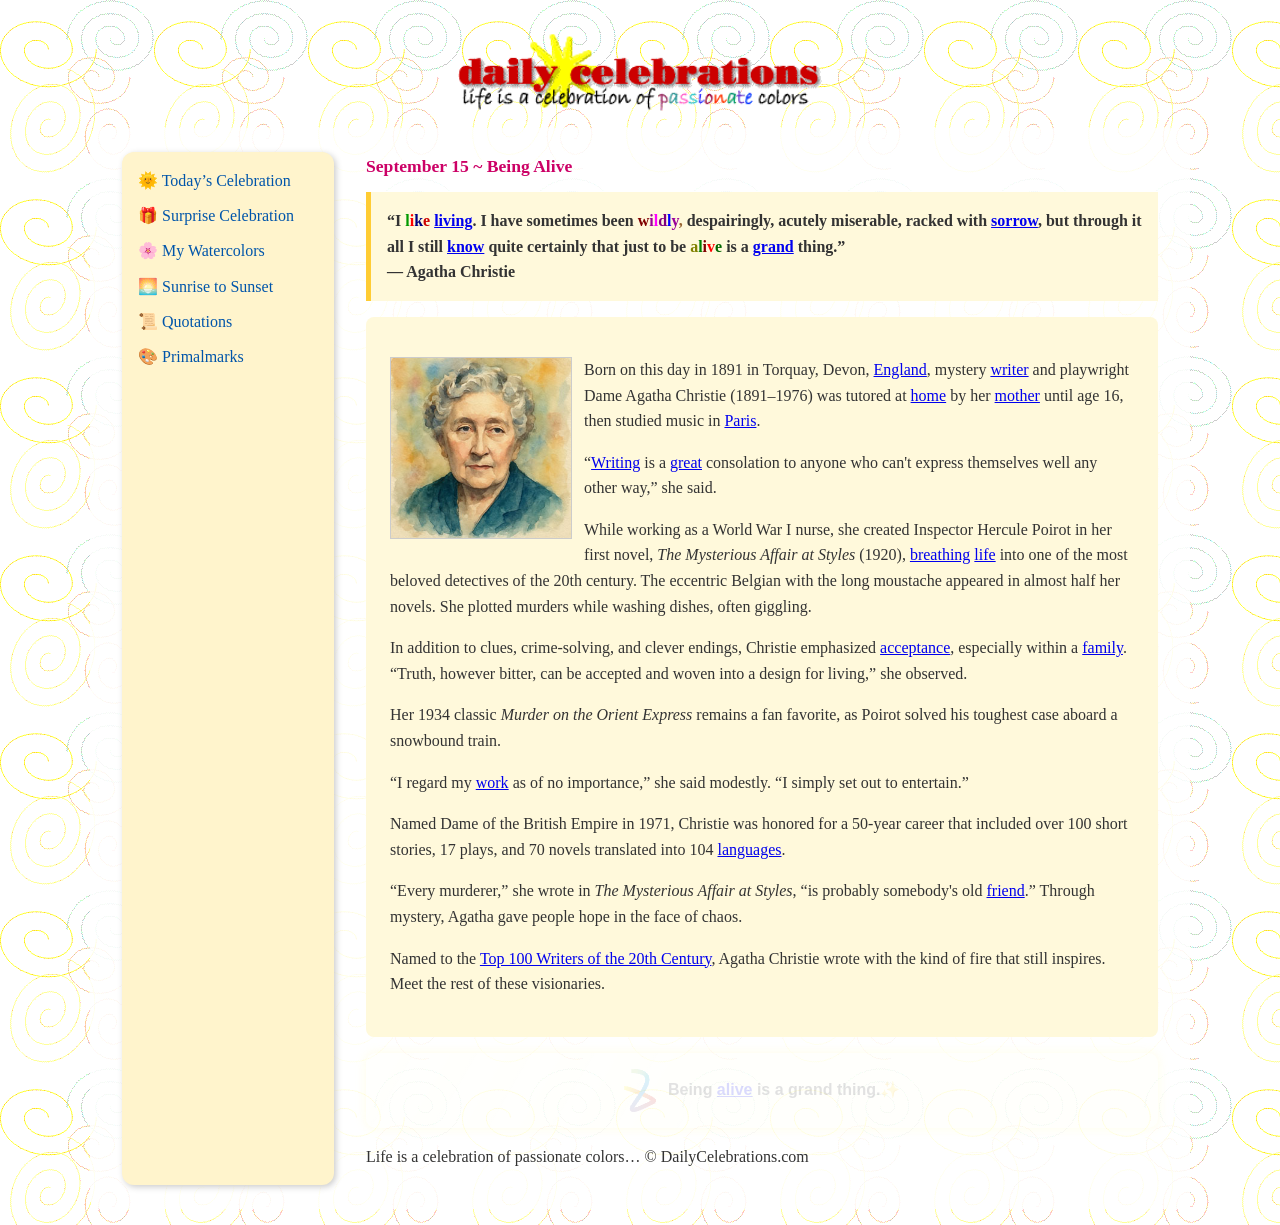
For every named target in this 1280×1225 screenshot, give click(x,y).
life (984, 554)
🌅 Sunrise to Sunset (205, 286)
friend (1006, 890)
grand (773, 246)
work (492, 782)
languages (750, 849)
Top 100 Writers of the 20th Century (596, 958)
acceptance (915, 647)
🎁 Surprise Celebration (216, 215)
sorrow (1014, 220)
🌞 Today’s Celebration (214, 180)
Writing (615, 462)
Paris (740, 420)
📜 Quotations (185, 321)
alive (735, 1089)
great (686, 462)
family (1102, 647)
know (465, 246)
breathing (940, 554)
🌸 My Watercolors (201, 250)
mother (1017, 395)
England (900, 369)
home (929, 395)
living (453, 220)
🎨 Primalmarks (191, 356)
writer (1009, 369)
